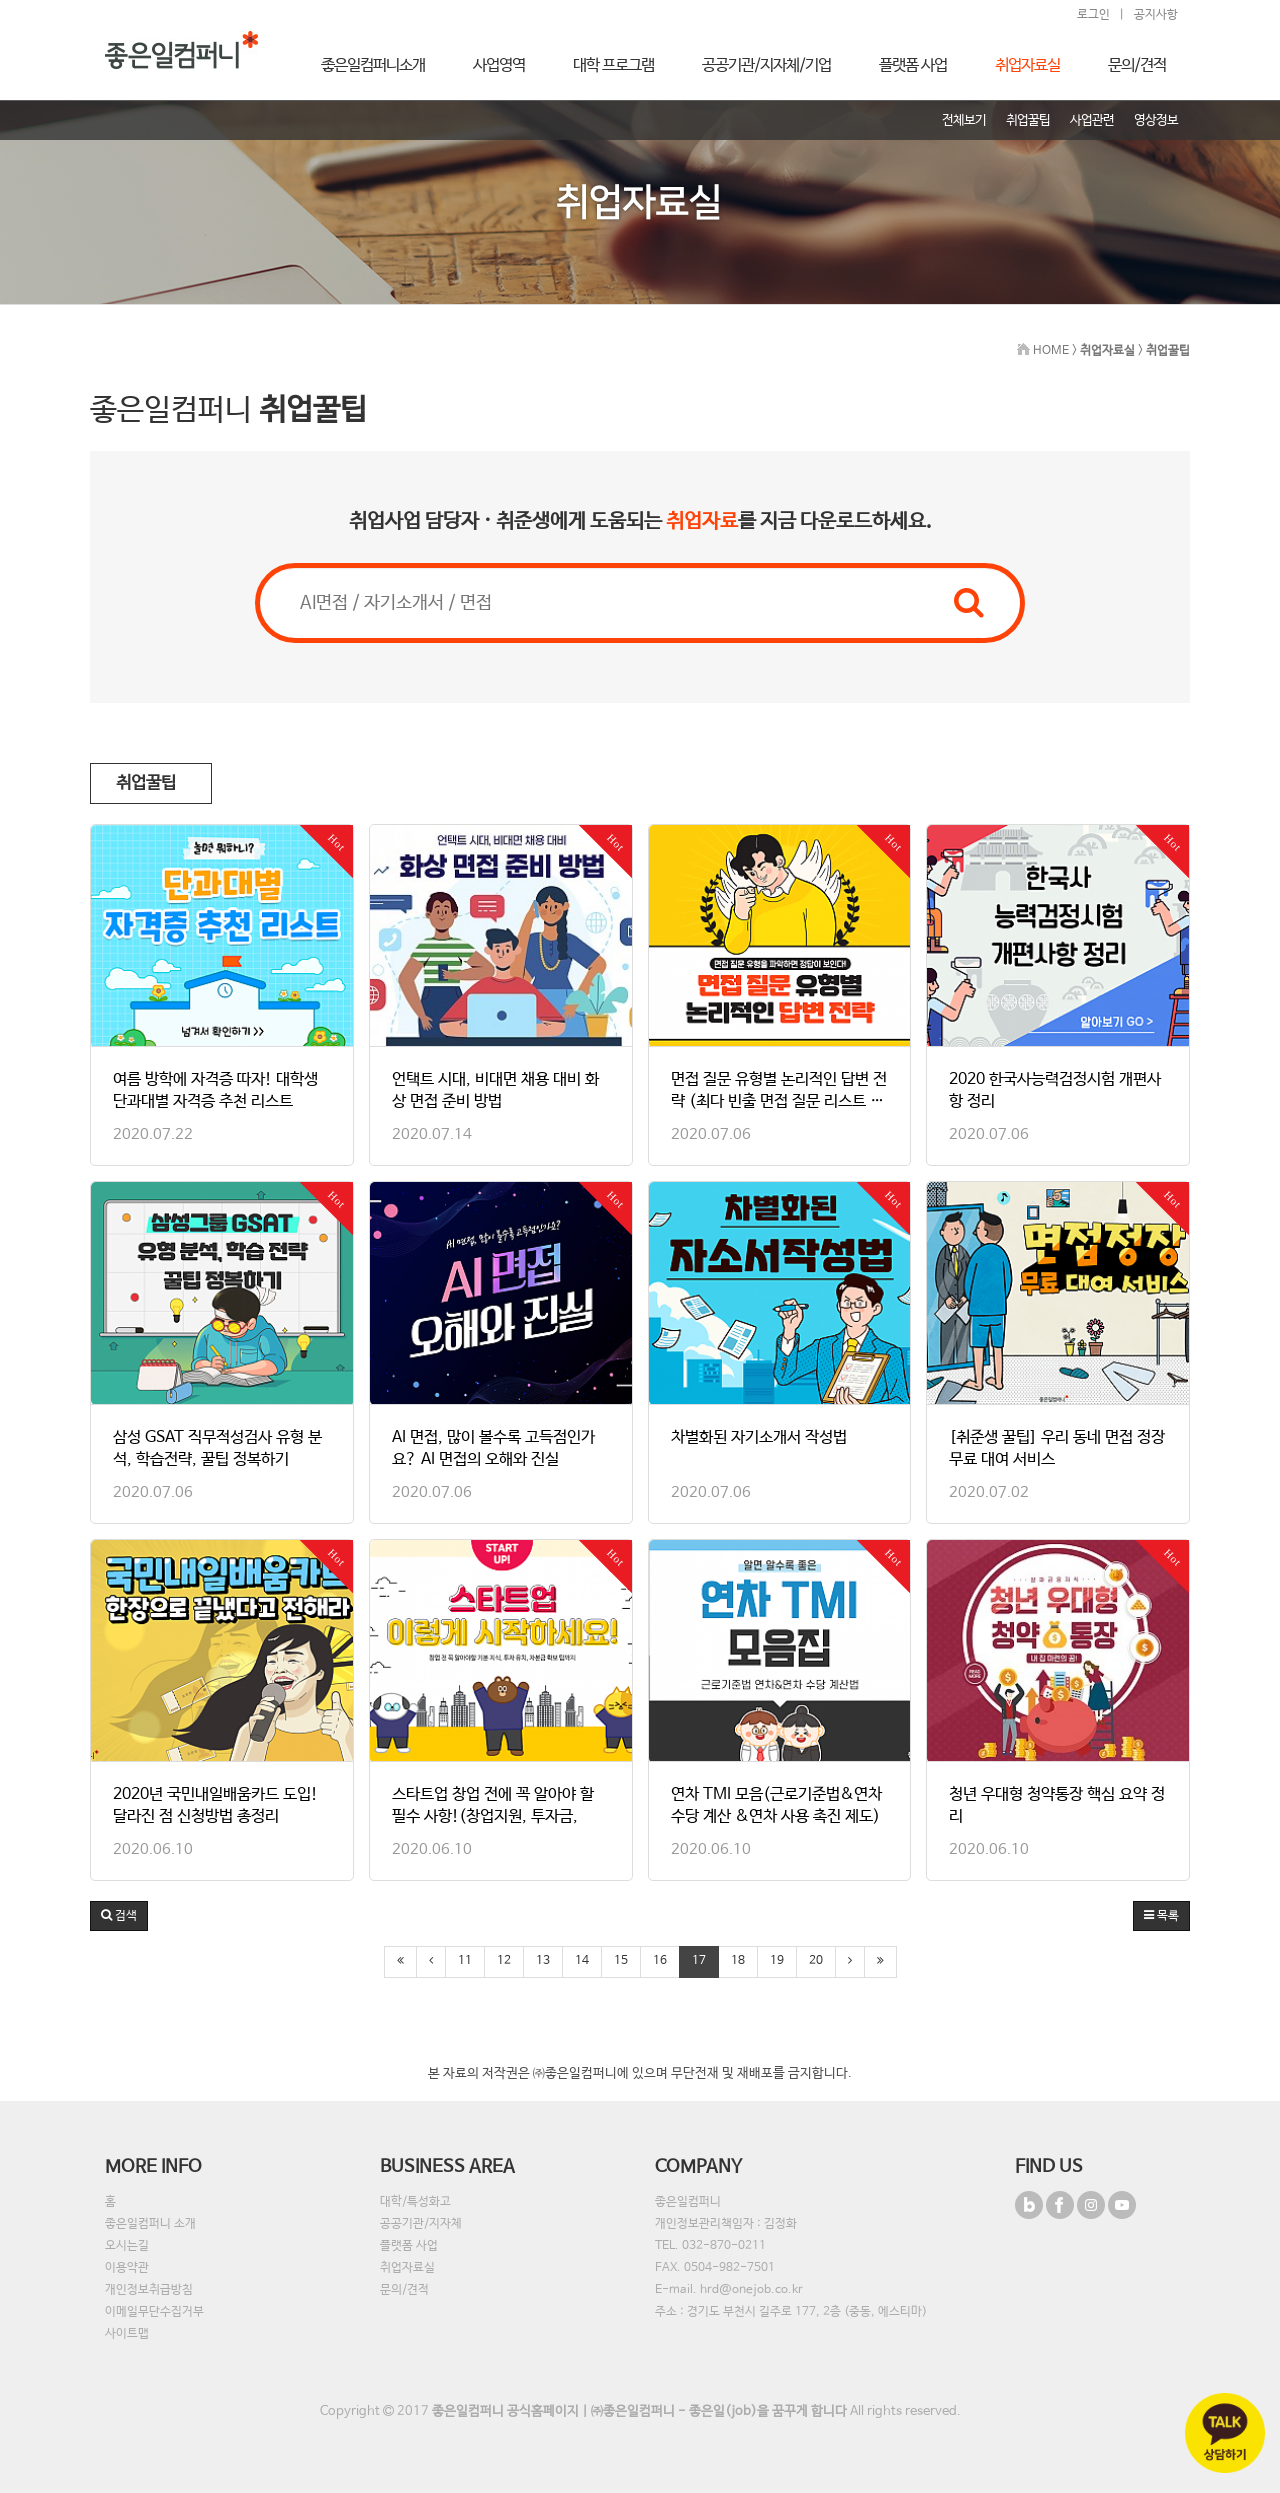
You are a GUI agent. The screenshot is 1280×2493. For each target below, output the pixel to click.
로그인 (1093, 15)
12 (504, 1961)
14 (582, 1961)
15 (621, 1961)
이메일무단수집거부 (154, 2312)
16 (660, 1961)
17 (699, 1961)
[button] (119, 1916)
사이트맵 (127, 2334)
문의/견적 (404, 2290)
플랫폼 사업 (409, 2246)
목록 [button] (1161, 1916)
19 (777, 1961)
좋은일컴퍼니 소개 (150, 2224)
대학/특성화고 (415, 2202)
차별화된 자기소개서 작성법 (759, 1437)
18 (738, 1961)
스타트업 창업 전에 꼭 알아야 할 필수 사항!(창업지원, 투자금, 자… (493, 1816)
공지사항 (1156, 15)
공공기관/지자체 (421, 2224)
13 (543, 1961)
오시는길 (127, 2246)
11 (465, 1961)
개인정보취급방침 (149, 2290)
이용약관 (127, 2268)
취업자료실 (407, 2268)
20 (816, 1961)
